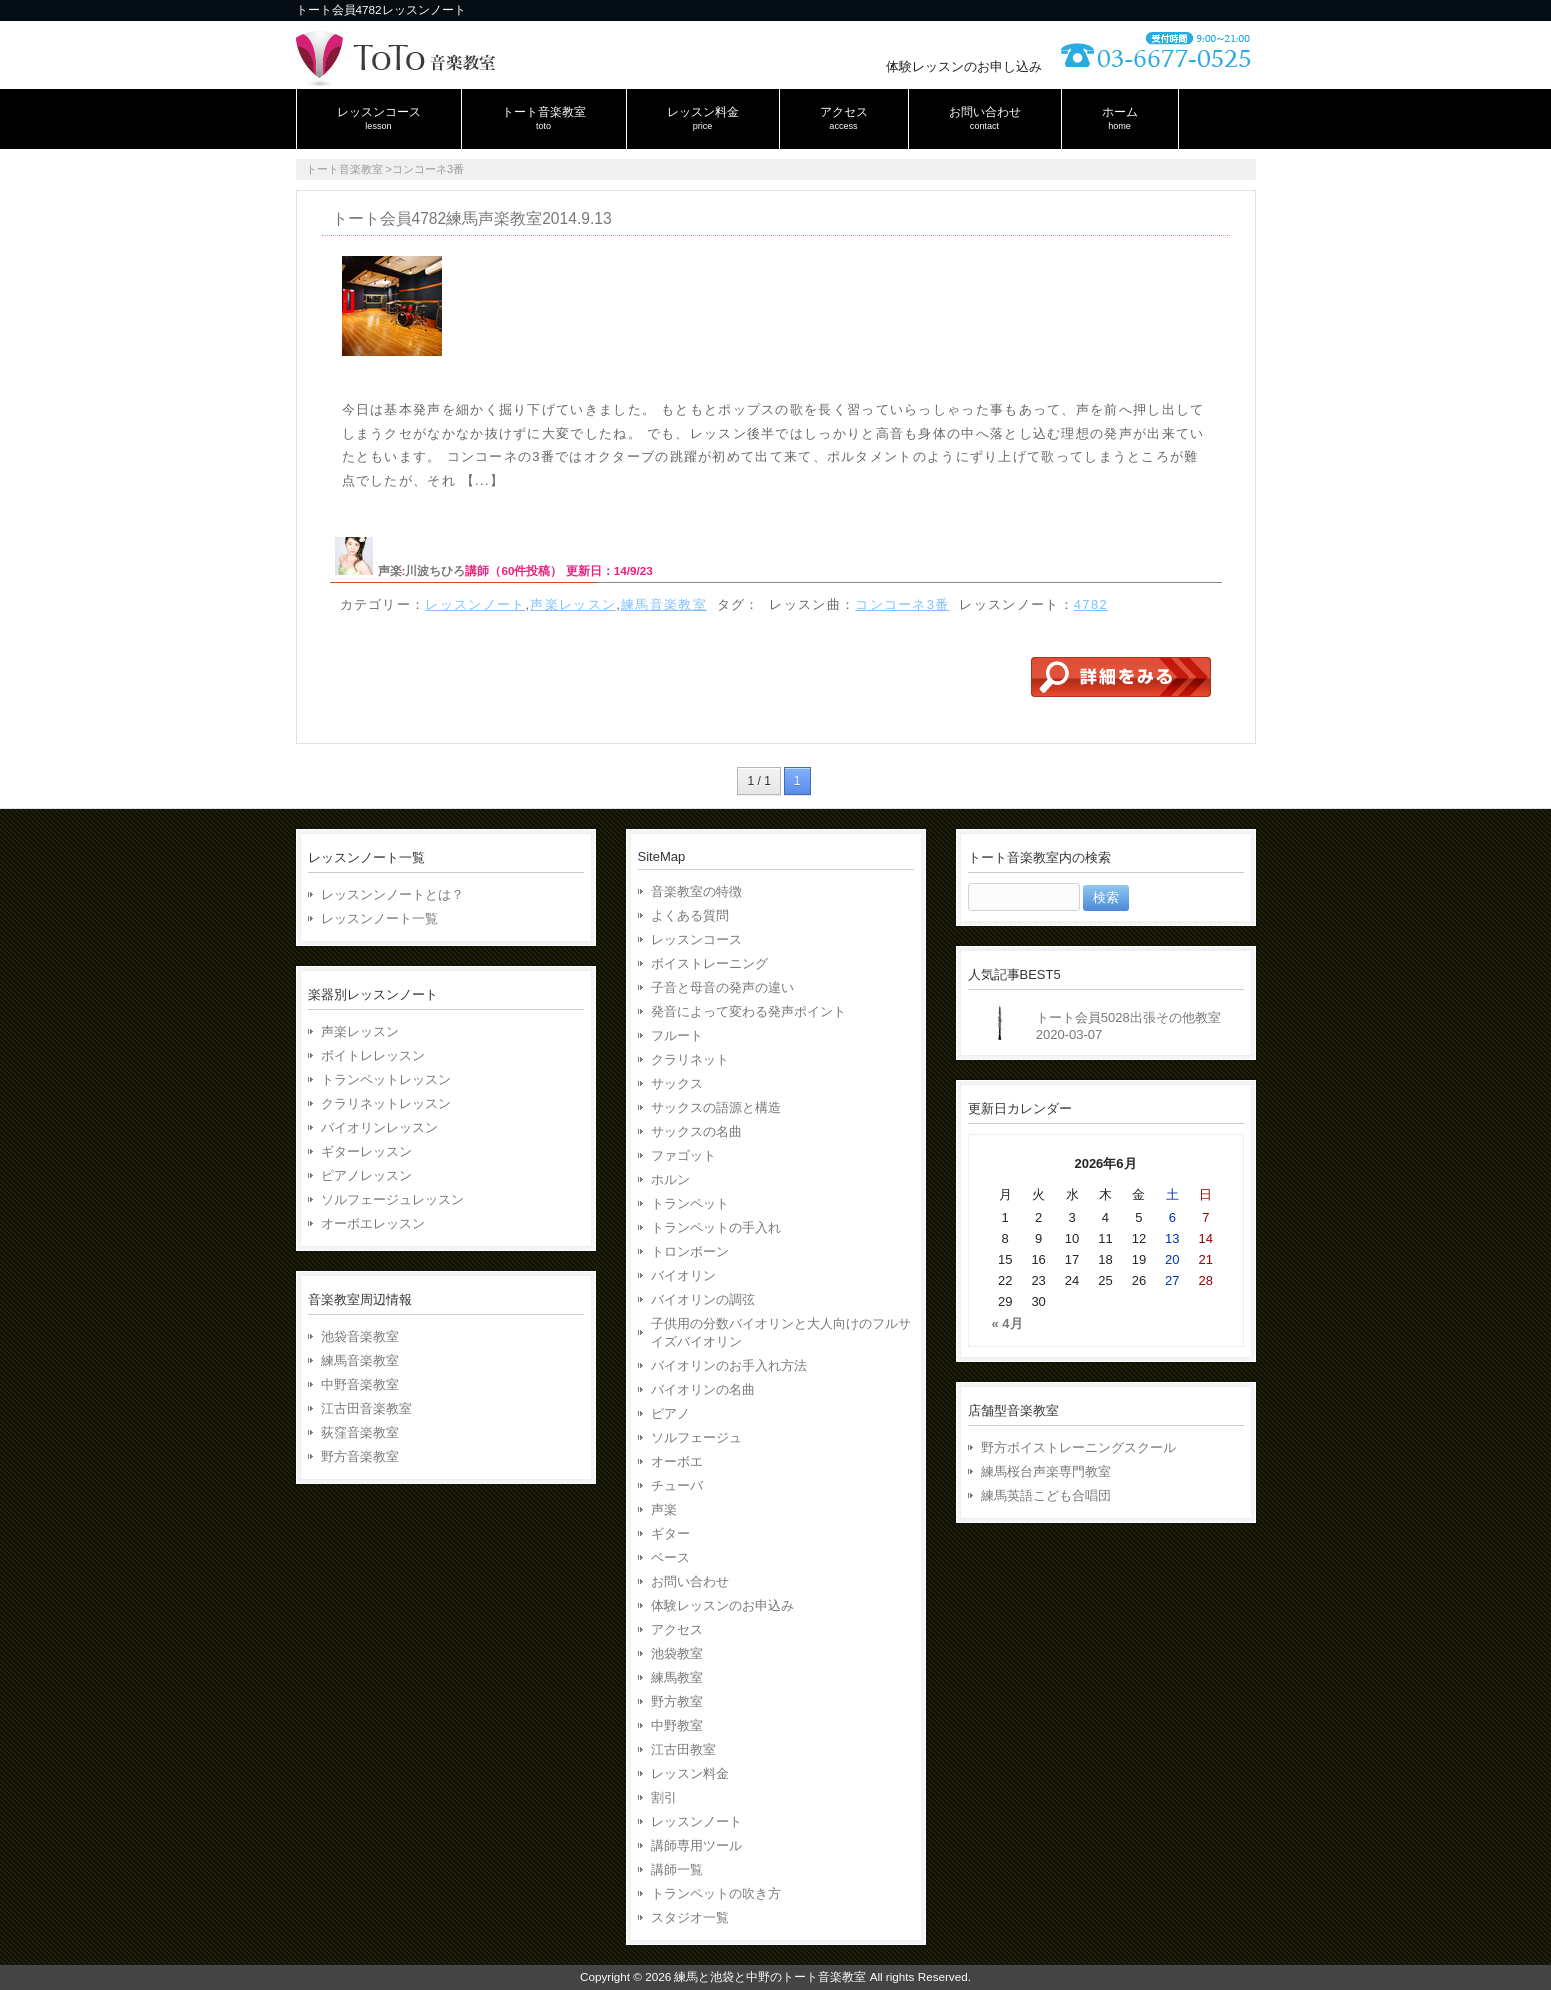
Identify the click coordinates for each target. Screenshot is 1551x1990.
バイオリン (683, 1275)
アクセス (677, 1629)
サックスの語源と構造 (716, 1107)
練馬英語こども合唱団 (1046, 1495)
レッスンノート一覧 (379, 918)
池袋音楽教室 (360, 1336)
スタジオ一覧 (690, 1917)
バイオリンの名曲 (703, 1389)
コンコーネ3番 (902, 604)
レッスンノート (475, 604)
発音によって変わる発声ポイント (748, 1011)
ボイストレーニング (709, 963)
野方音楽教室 (360, 1456)
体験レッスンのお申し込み (964, 66)
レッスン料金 (690, 1773)
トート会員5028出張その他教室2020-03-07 (1128, 1026)
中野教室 (677, 1725)
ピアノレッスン (366, 1175)
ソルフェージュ (696, 1437)
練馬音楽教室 (664, 604)
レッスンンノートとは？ (392, 894)
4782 (1091, 604)
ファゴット (683, 1155)
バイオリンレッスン (379, 1127)
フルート (677, 1035)
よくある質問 (690, 915)
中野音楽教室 (360, 1384)
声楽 (390, 570)
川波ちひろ (435, 570)
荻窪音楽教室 (360, 1432)
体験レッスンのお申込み (722, 1605)
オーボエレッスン (373, 1223)
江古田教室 (683, 1749)
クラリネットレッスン (386, 1103)
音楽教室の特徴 (696, 891)
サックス (677, 1083)
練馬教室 (677, 1677)
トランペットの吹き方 (716, 1893)
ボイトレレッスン (373, 1055)
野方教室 (677, 1701)
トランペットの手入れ (716, 1227)
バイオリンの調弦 (703, 1299)
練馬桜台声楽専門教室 (1046, 1471)
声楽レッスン (573, 604)
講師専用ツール (696, 1845)
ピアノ (670, 1413)
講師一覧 (677, 1869)
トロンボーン (690, 1251)
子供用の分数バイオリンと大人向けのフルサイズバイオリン (781, 1332)
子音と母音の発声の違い (722, 987)
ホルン (670, 1179)
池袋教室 (677, 1653)
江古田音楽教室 (366, 1408)
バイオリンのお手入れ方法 (729, 1365)
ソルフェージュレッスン (392, 1199)
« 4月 (1007, 1323)
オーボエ (677, 1461)
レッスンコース (696, 939)
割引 (664, 1797)
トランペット (690, 1203)
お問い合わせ (690, 1581)
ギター (670, 1533)
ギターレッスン (366, 1151)
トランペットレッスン (386, 1079)
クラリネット (690, 1059)
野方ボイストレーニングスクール (1078, 1447)
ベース (670, 1557)
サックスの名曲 (696, 1131)
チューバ (677, 1485)
